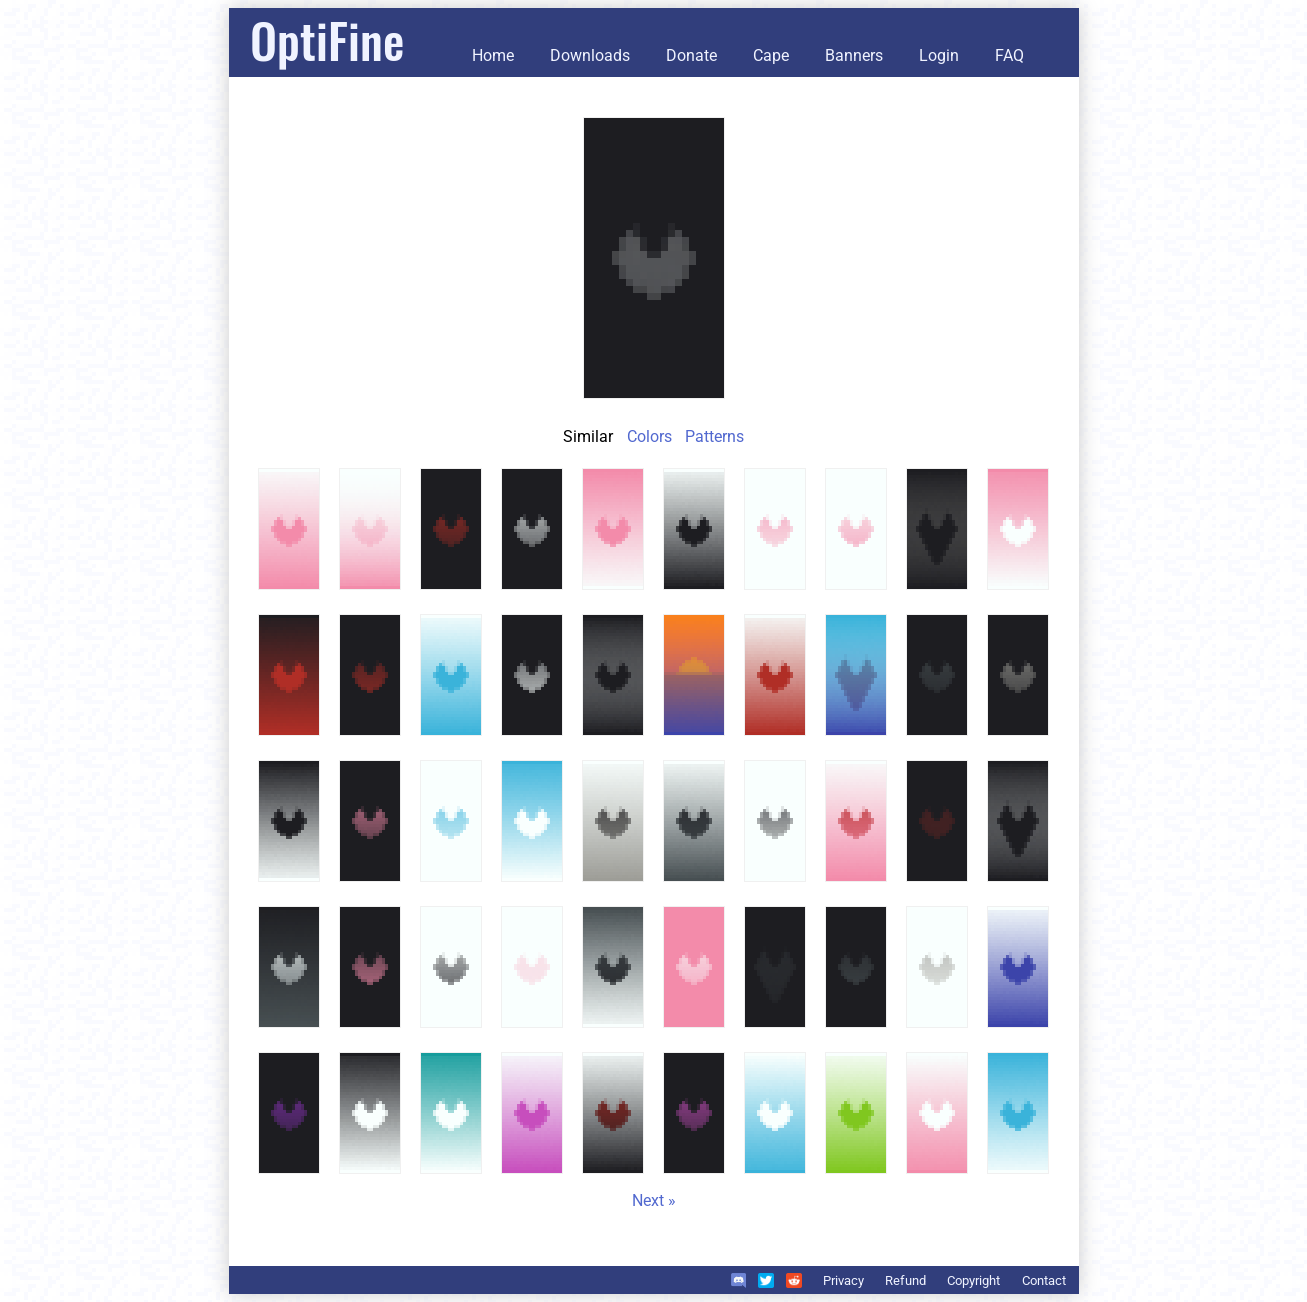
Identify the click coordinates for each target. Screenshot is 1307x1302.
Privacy (843, 1280)
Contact (1044, 1280)
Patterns (714, 436)
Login (939, 55)
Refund (905, 1280)
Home (493, 55)
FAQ (1009, 55)
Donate (691, 55)
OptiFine (327, 39)
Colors (649, 436)
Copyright (973, 1280)
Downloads (590, 55)
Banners (854, 55)
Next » (654, 1200)
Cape (771, 55)
